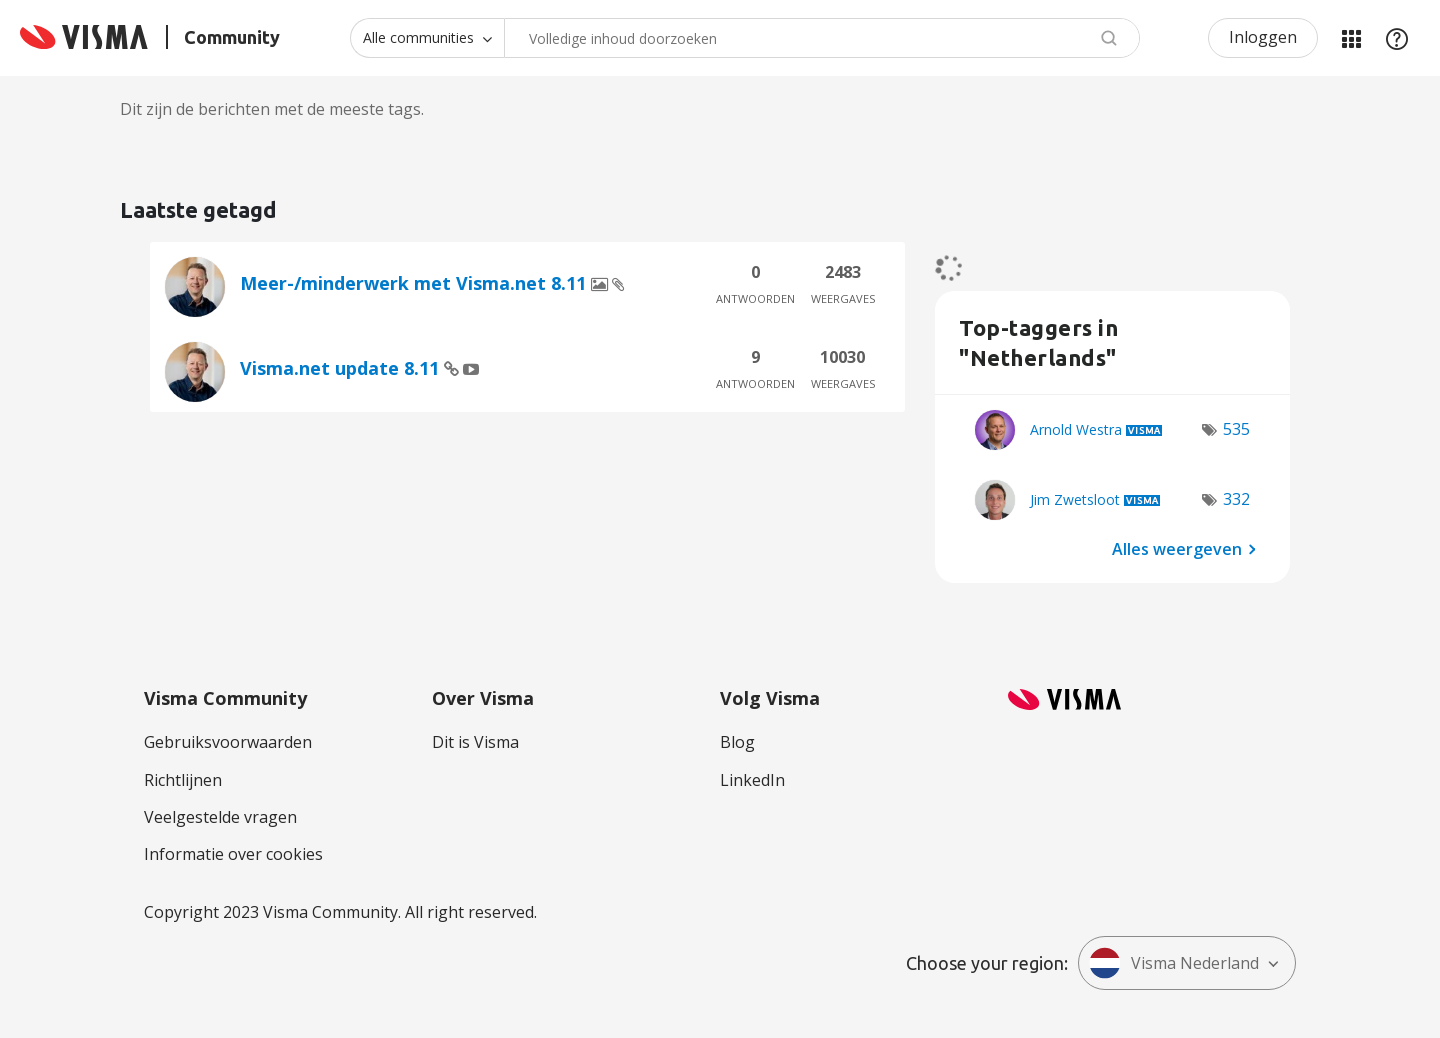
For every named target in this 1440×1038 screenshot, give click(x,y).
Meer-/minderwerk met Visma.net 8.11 (415, 283)
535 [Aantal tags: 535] (1236, 429)
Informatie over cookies (233, 854)
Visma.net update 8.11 (342, 368)
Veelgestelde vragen (220, 817)
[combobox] (822, 38)
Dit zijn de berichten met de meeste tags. (272, 109)
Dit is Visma (475, 742)
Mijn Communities (1351, 38)
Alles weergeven (1177, 548)
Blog (737, 742)
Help (1397, 38)
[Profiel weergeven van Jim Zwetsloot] (1075, 499)
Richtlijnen (183, 780)
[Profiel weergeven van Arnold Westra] (1076, 429)
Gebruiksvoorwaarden (228, 742)
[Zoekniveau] (427, 38)
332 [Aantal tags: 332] (1236, 499)
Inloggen (1263, 37)
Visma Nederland (1174, 963)
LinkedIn (752, 780)
